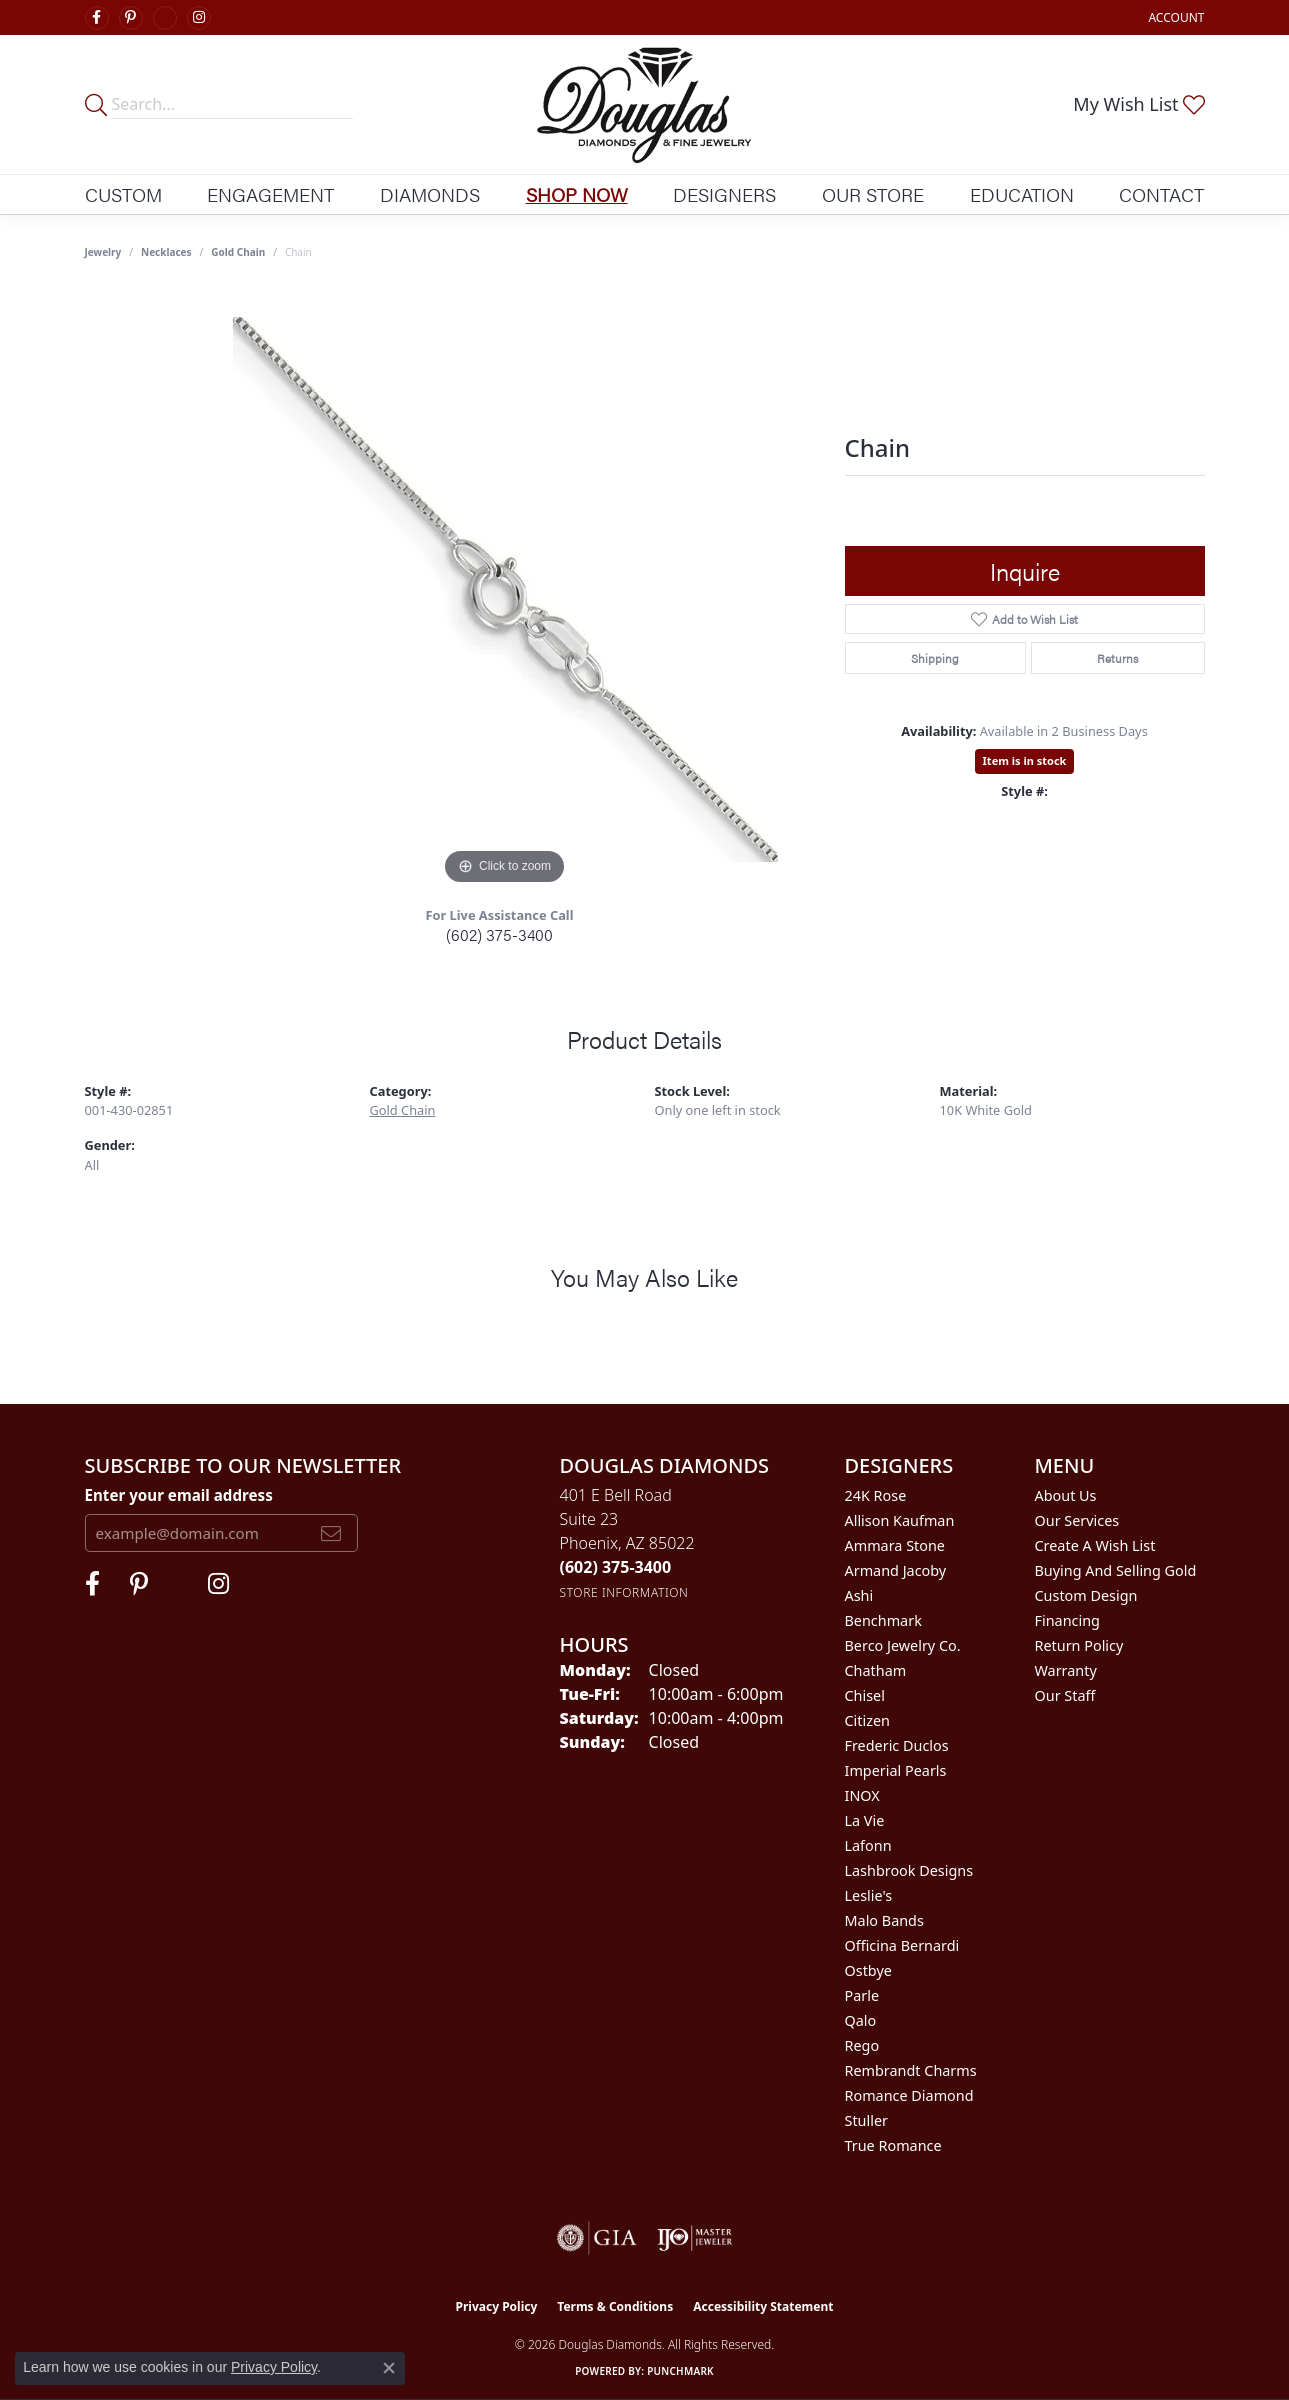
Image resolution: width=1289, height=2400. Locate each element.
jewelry (103, 252)
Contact (1161, 194)
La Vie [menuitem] (865, 1820)
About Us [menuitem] (1066, 1495)
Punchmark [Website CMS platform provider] (680, 2371)
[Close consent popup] (389, 2368)
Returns (1117, 658)
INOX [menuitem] (862, 1795)
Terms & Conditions (615, 2306)
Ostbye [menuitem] (868, 1970)
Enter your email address (179, 1495)
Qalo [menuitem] (861, 2020)
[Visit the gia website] (597, 2238)
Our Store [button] (873, 194)
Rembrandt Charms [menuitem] (911, 2070)
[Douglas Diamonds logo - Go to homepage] (644, 104)
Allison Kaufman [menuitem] (900, 1520)
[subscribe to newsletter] (331, 1533)
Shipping (935, 658)
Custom (123, 194)
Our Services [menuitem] (1077, 1520)
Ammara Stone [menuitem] (895, 1545)
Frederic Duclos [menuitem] (897, 1745)
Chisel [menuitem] (865, 1695)
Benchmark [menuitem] (883, 1620)
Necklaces (166, 252)
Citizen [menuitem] (868, 1720)
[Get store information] (624, 1592)
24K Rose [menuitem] (876, 1495)
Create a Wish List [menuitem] (1095, 1545)
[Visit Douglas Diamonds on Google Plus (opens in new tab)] (165, 18)
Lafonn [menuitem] (868, 1845)
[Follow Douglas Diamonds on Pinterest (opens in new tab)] (131, 18)
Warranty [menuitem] (1066, 1670)
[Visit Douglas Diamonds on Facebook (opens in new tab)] (97, 18)
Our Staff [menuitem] (1065, 1695)
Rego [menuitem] (862, 2045)
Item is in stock (1025, 760)
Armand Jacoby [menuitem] (896, 1570)
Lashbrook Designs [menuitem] (909, 1870)
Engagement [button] (270, 194)
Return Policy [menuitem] (1079, 1645)
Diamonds (430, 194)
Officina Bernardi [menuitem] (902, 1945)
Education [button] (1022, 194)
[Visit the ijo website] (694, 2238)
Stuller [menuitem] (866, 2120)
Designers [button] (724, 194)
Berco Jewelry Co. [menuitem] (903, 1645)
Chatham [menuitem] (876, 1670)
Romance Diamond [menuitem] (909, 2095)
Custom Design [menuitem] (1086, 1595)
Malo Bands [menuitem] (884, 1920)
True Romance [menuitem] (893, 2145)
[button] (1174, 17)
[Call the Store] (616, 1567)
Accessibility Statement (763, 2306)
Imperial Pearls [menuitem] (896, 1770)
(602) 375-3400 (499, 934)
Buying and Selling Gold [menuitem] (1116, 1570)
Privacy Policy (497, 2306)
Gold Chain (238, 252)
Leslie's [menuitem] (869, 1895)
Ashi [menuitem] (859, 1595)
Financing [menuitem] (1067, 1620)
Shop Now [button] (577, 194)
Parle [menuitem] (862, 1995)
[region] (505, 590)
